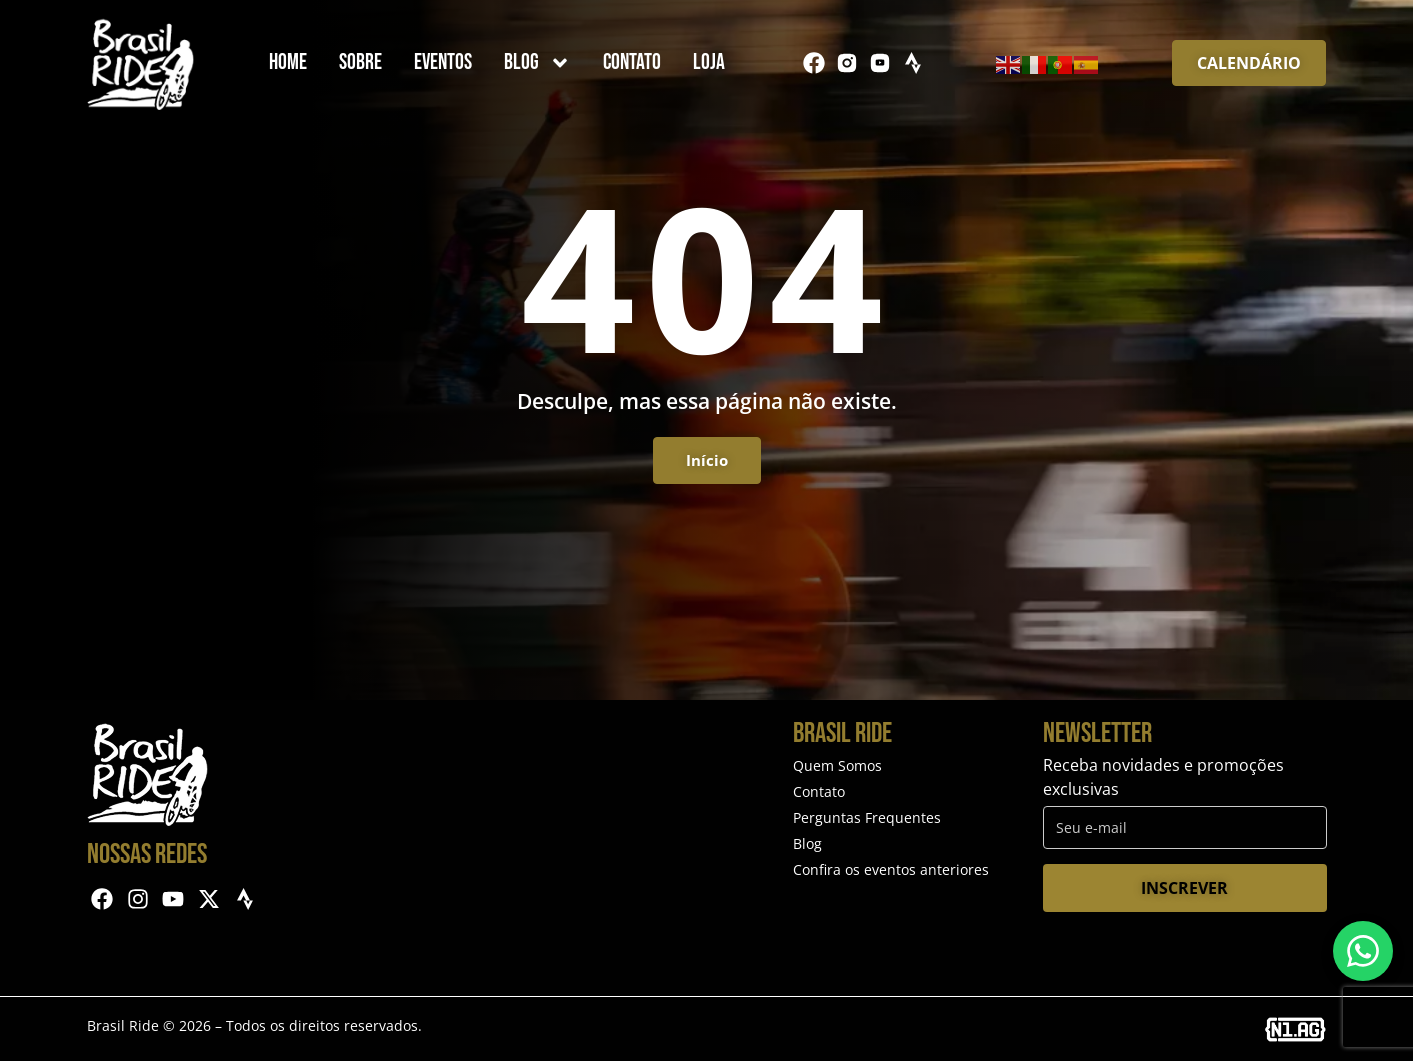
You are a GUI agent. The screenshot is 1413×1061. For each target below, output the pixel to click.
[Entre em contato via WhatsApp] (1363, 951)
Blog (537, 63)
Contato (632, 62)
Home (288, 62)
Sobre (360, 62)
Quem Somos (837, 765)
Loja (709, 62)
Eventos (443, 62)
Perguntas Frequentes (867, 817)
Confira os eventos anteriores (891, 869)
